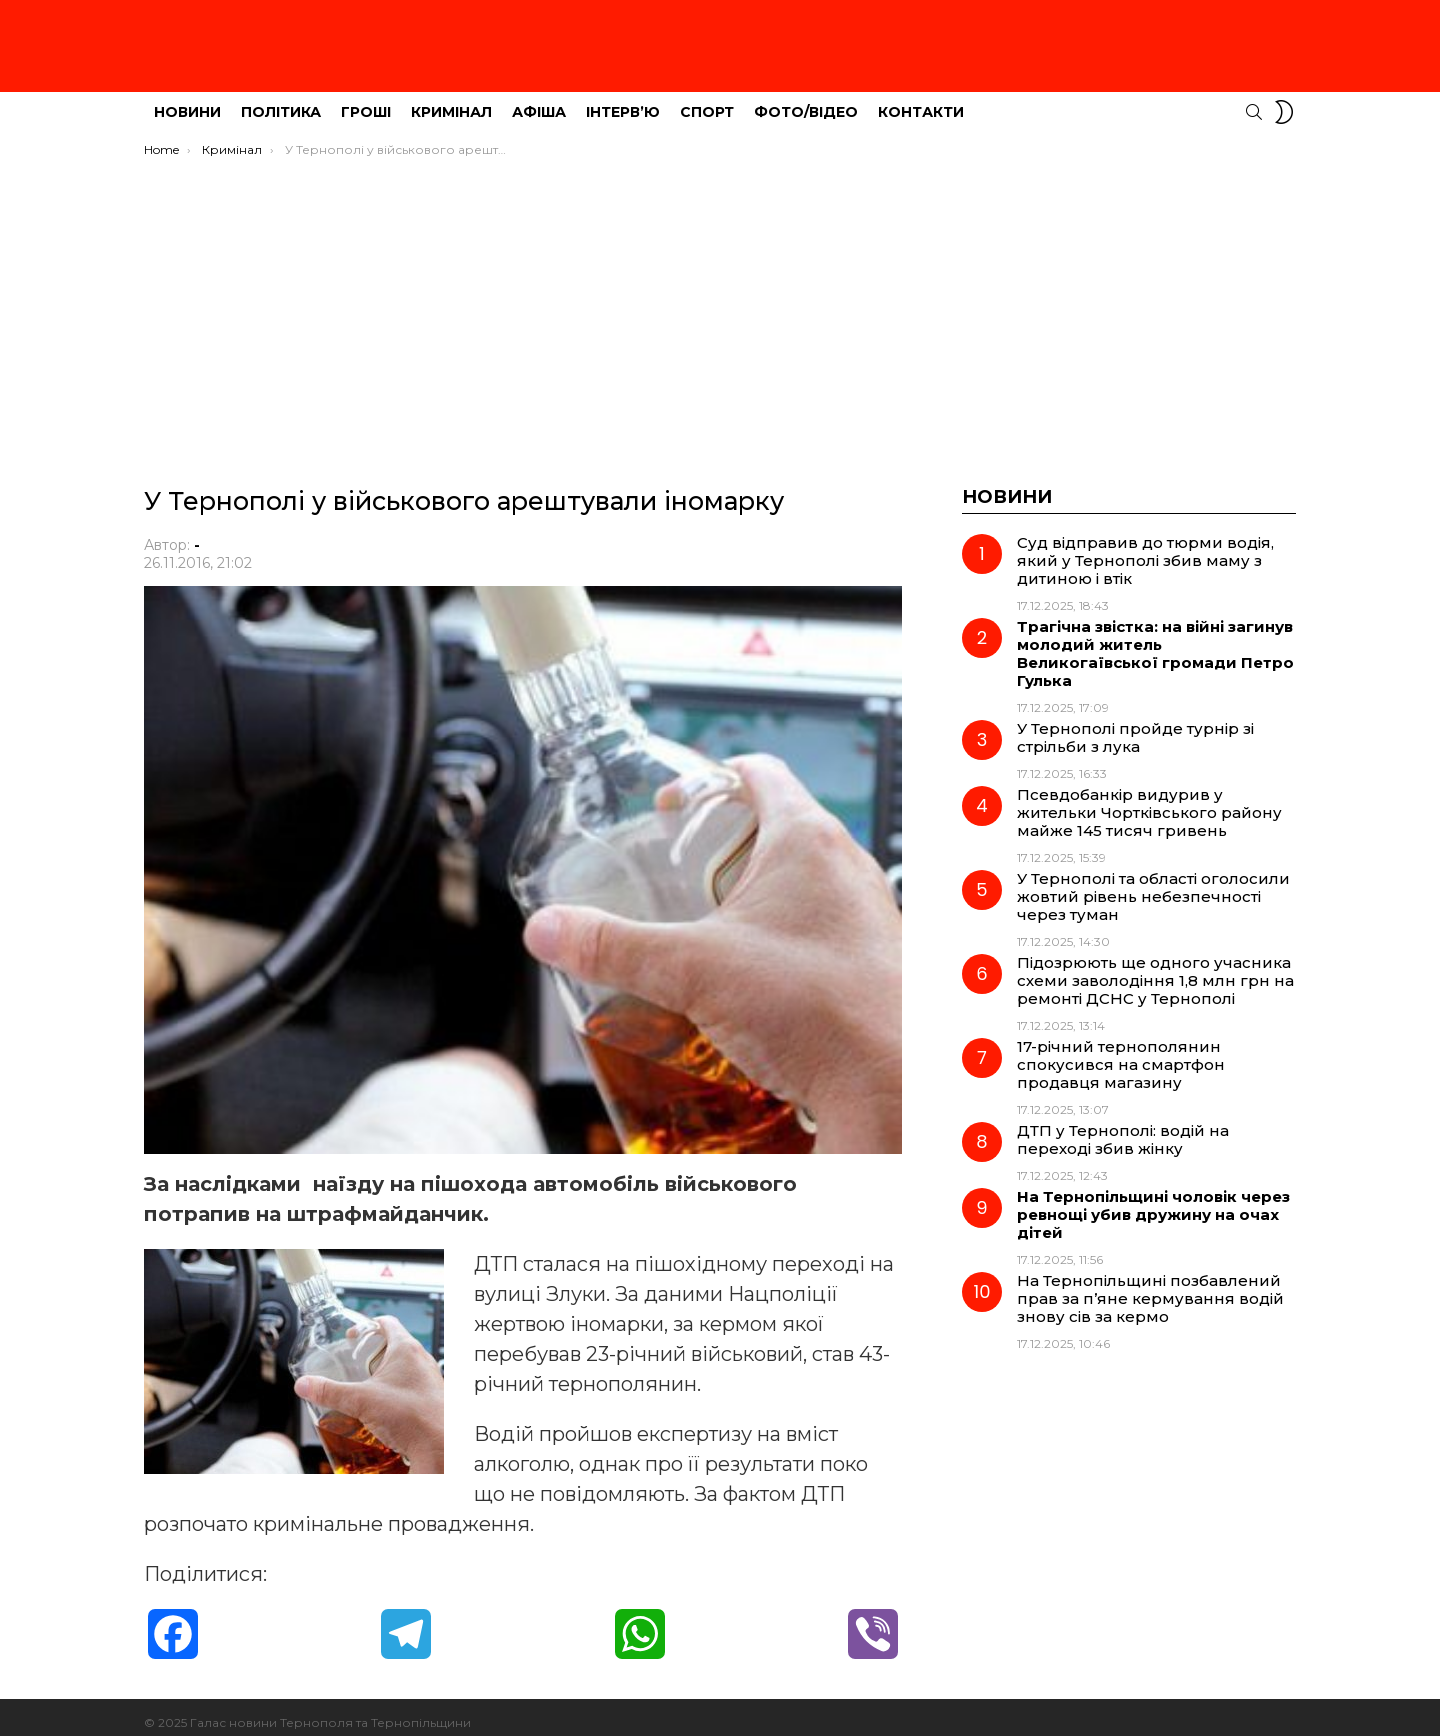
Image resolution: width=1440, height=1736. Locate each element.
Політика (281, 101)
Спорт (707, 101)
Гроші (366, 101)
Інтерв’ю (623, 101)
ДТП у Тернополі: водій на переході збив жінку (1123, 1128)
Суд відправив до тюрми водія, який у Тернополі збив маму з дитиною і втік (1145, 549)
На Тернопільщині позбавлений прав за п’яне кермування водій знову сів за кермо (1150, 1287)
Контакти (921, 101)
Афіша (539, 101)
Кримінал (451, 101)
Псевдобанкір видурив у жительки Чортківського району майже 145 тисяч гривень (1149, 801)
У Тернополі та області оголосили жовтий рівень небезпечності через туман (1153, 885)
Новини (187, 101)
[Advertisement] (720, 297)
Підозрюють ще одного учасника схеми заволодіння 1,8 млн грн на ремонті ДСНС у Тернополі (1155, 969)
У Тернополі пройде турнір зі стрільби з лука (1135, 726)
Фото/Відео (806, 101)
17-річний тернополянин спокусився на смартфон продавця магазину (1121, 1053)
